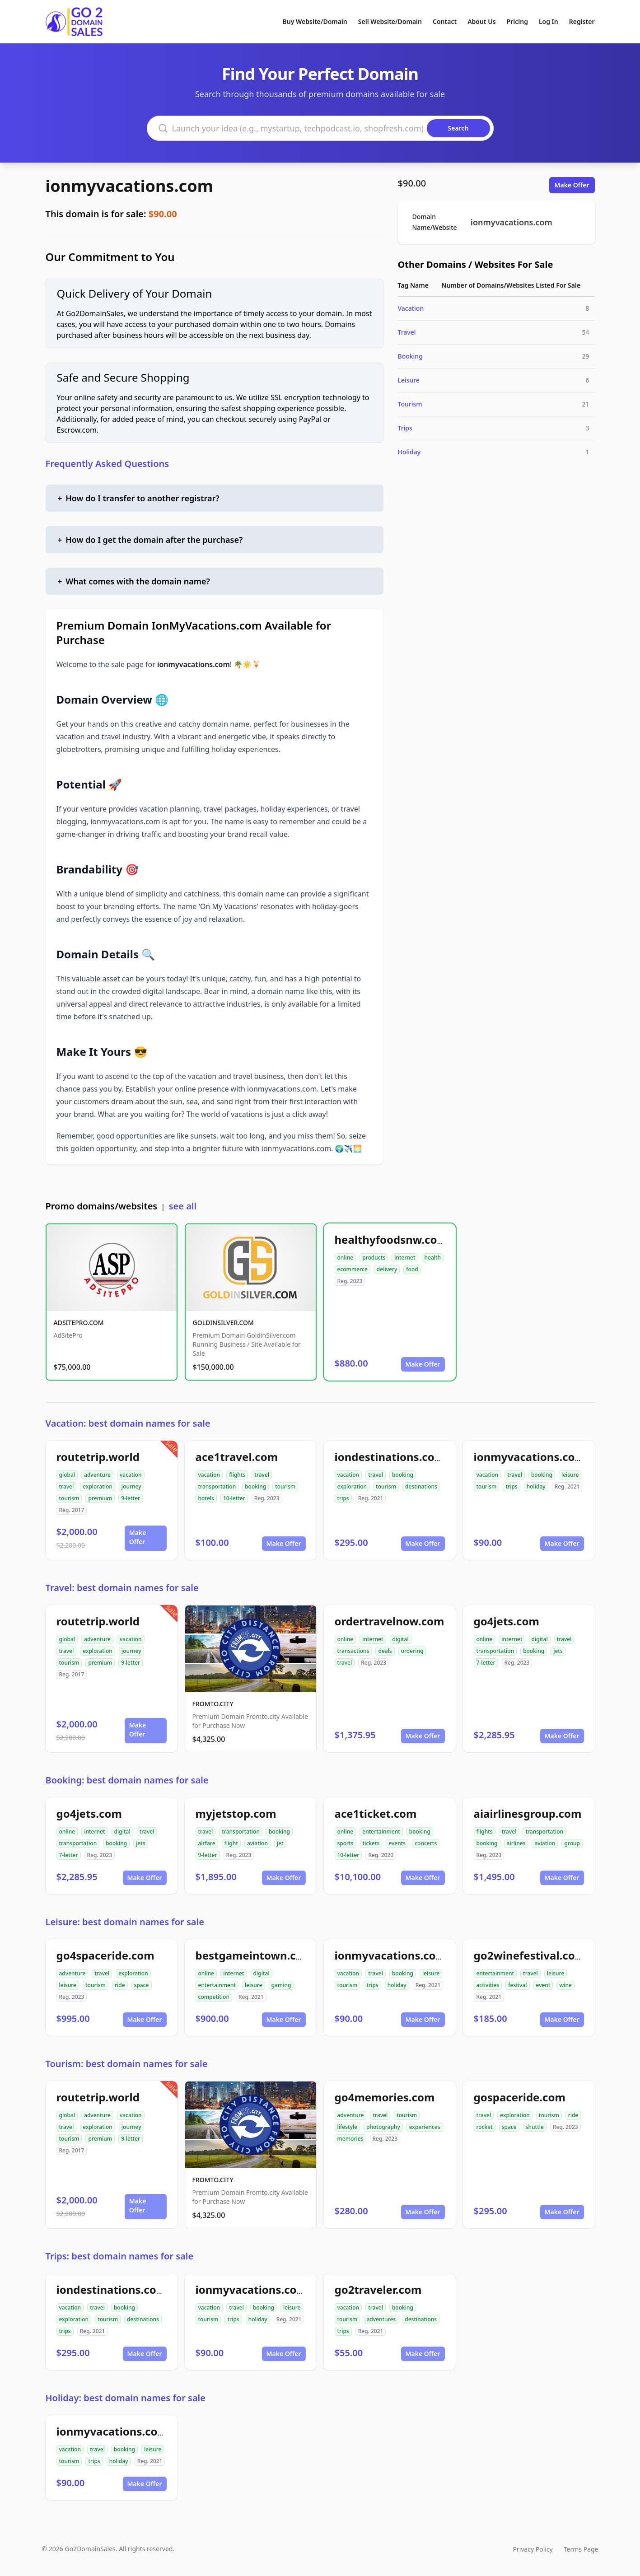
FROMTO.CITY (213, 1703)
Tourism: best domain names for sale (127, 2064)
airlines (516, 1843)
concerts (426, 1843)
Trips (405, 428)
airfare (206, 1843)
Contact (445, 21)
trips (343, 1498)
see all (182, 1206)
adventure (97, 1475)
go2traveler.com (378, 2289)
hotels (206, 1498)
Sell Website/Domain (390, 21)
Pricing (517, 21)
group (572, 1843)
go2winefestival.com (530, 1955)
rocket (484, 2127)
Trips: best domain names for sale (120, 2256)
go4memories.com (385, 2097)
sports (345, 1843)
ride (120, 1985)
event (543, 1985)
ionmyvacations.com (129, 186)
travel (66, 1486)
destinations (421, 1486)
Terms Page (581, 2549)
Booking (410, 356)
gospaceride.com (519, 2097)
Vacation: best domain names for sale (128, 1423)
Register (582, 21)
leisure (570, 1475)
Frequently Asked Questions (107, 463)
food (412, 1269)
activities (488, 1985)
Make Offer (572, 185)
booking (255, 1486)
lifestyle (347, 2127)
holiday (536, 1486)
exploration (97, 1486)
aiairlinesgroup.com (528, 1813)
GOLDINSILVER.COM (223, 1322)
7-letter (485, 1662)
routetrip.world (98, 1456)
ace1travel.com (237, 1456)
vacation (131, 1475)
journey (131, 1486)
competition (213, 1997)
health (433, 1257)
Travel (407, 332)
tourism (69, 1498)
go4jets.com (506, 1621)
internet (404, 1257)
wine (565, 1985)
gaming (281, 1985)
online (345, 1257)
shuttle (535, 2127)
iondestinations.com (390, 1456)
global (67, 1475)
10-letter (234, 1498)
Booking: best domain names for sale (127, 1780)
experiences (424, 2127)
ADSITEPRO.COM (79, 1322)
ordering (412, 1651)
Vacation (411, 308)
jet (280, 1843)
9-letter (130, 1498)
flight (231, 1843)
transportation (217, 1486)
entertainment (381, 1831)
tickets (371, 1843)
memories (350, 2138)
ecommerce (352, 1269)
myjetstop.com (236, 1813)
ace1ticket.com (376, 1813)
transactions (353, 1651)
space (141, 1985)
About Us (481, 21)
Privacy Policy (532, 2549)
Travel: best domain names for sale (122, 1588)
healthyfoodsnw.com (391, 1239)
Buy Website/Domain (315, 21)
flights (237, 1475)
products (373, 1257)
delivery (387, 1269)
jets (558, 1651)
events (397, 1843)
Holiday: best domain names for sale (126, 2398)
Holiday (409, 452)
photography (383, 2127)
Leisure (409, 380)
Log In (548, 21)
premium (100, 1498)
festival (517, 1985)
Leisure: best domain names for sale (125, 1922)
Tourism (410, 404)
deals (385, 1651)
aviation (257, 1843)
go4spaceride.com (105, 1955)
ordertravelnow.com (389, 1621)
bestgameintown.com (254, 1955)
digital (400, 1639)
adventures (381, 2319)
